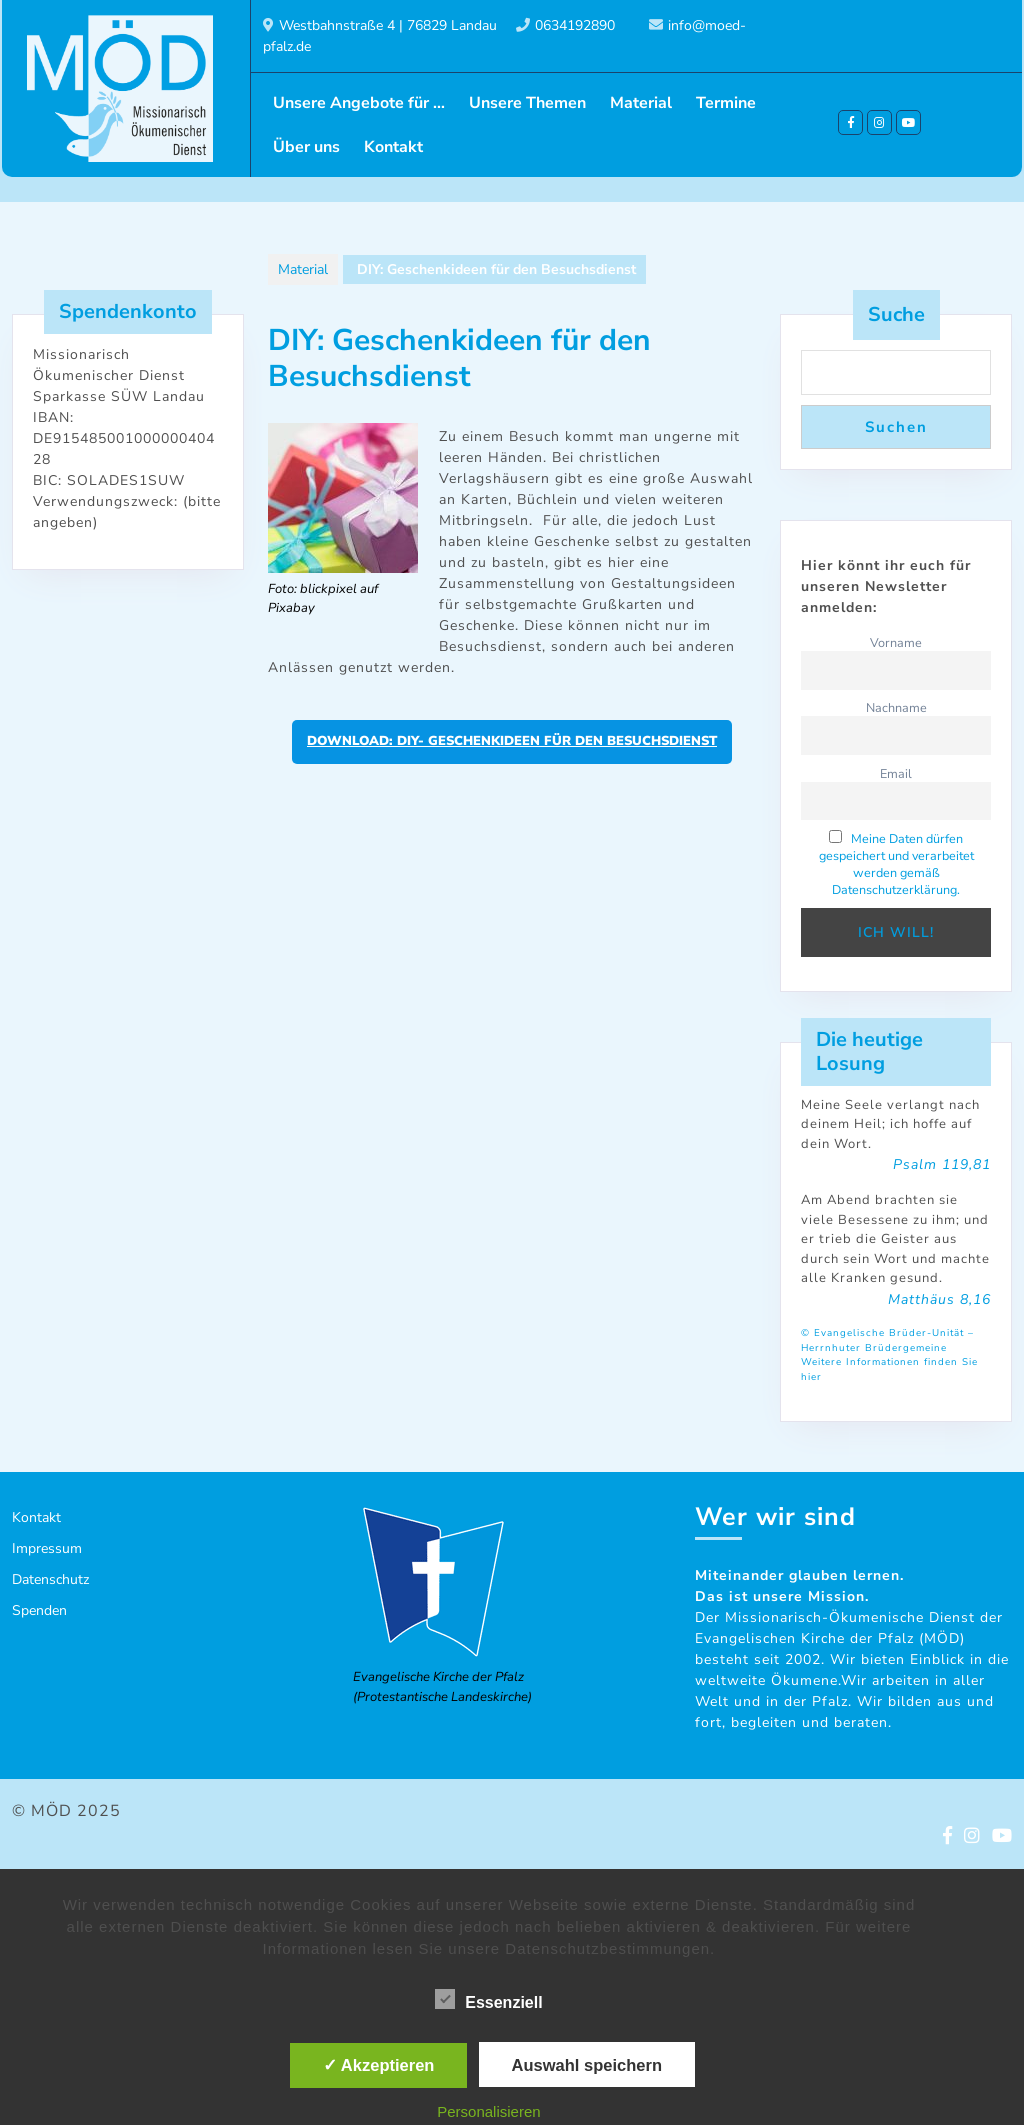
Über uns (306, 147)
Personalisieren (488, 2111)
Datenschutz (50, 1579)
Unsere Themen (527, 103)
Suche (896, 314)
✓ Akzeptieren (379, 2065)
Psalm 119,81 (942, 1164)
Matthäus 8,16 (939, 1299)
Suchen (896, 427)
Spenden (39, 1610)
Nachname (896, 707)
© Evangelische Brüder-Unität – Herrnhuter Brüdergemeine (887, 1340)
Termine (726, 103)
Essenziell (488, 1999)
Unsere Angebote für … (359, 103)
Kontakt (393, 147)
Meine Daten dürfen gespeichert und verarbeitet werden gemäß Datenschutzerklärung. (896, 864)
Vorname (896, 642)
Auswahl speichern (587, 2065)
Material (641, 103)
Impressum (47, 1548)
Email (896, 773)
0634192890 (575, 25)
